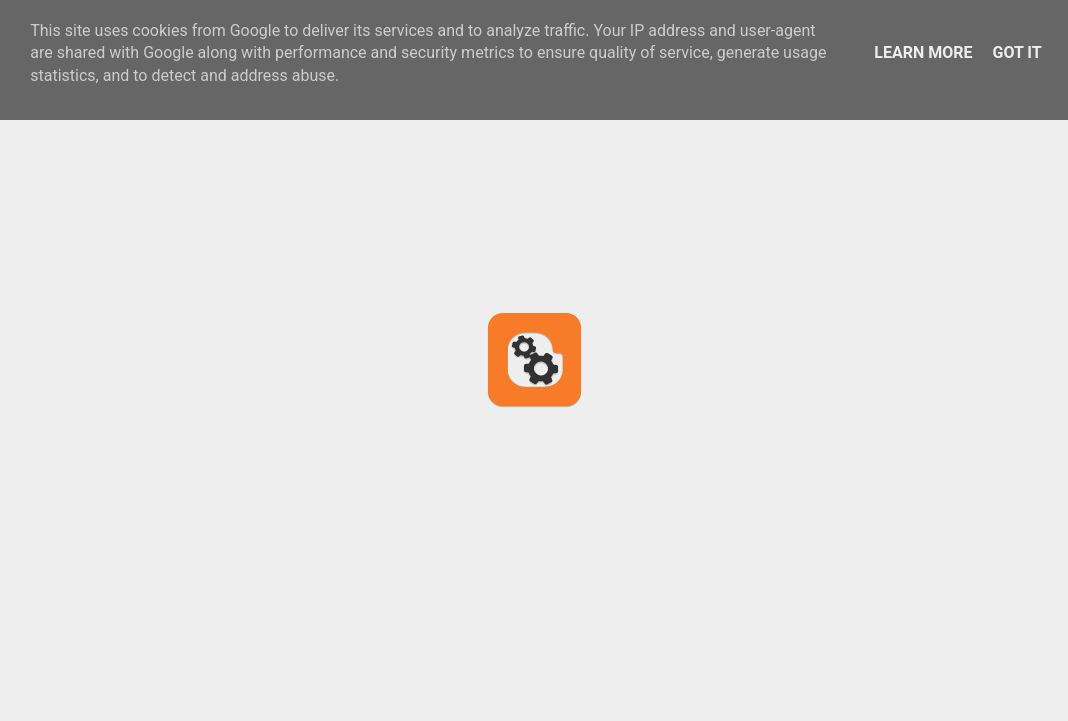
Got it (1016, 52)
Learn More (923, 52)
